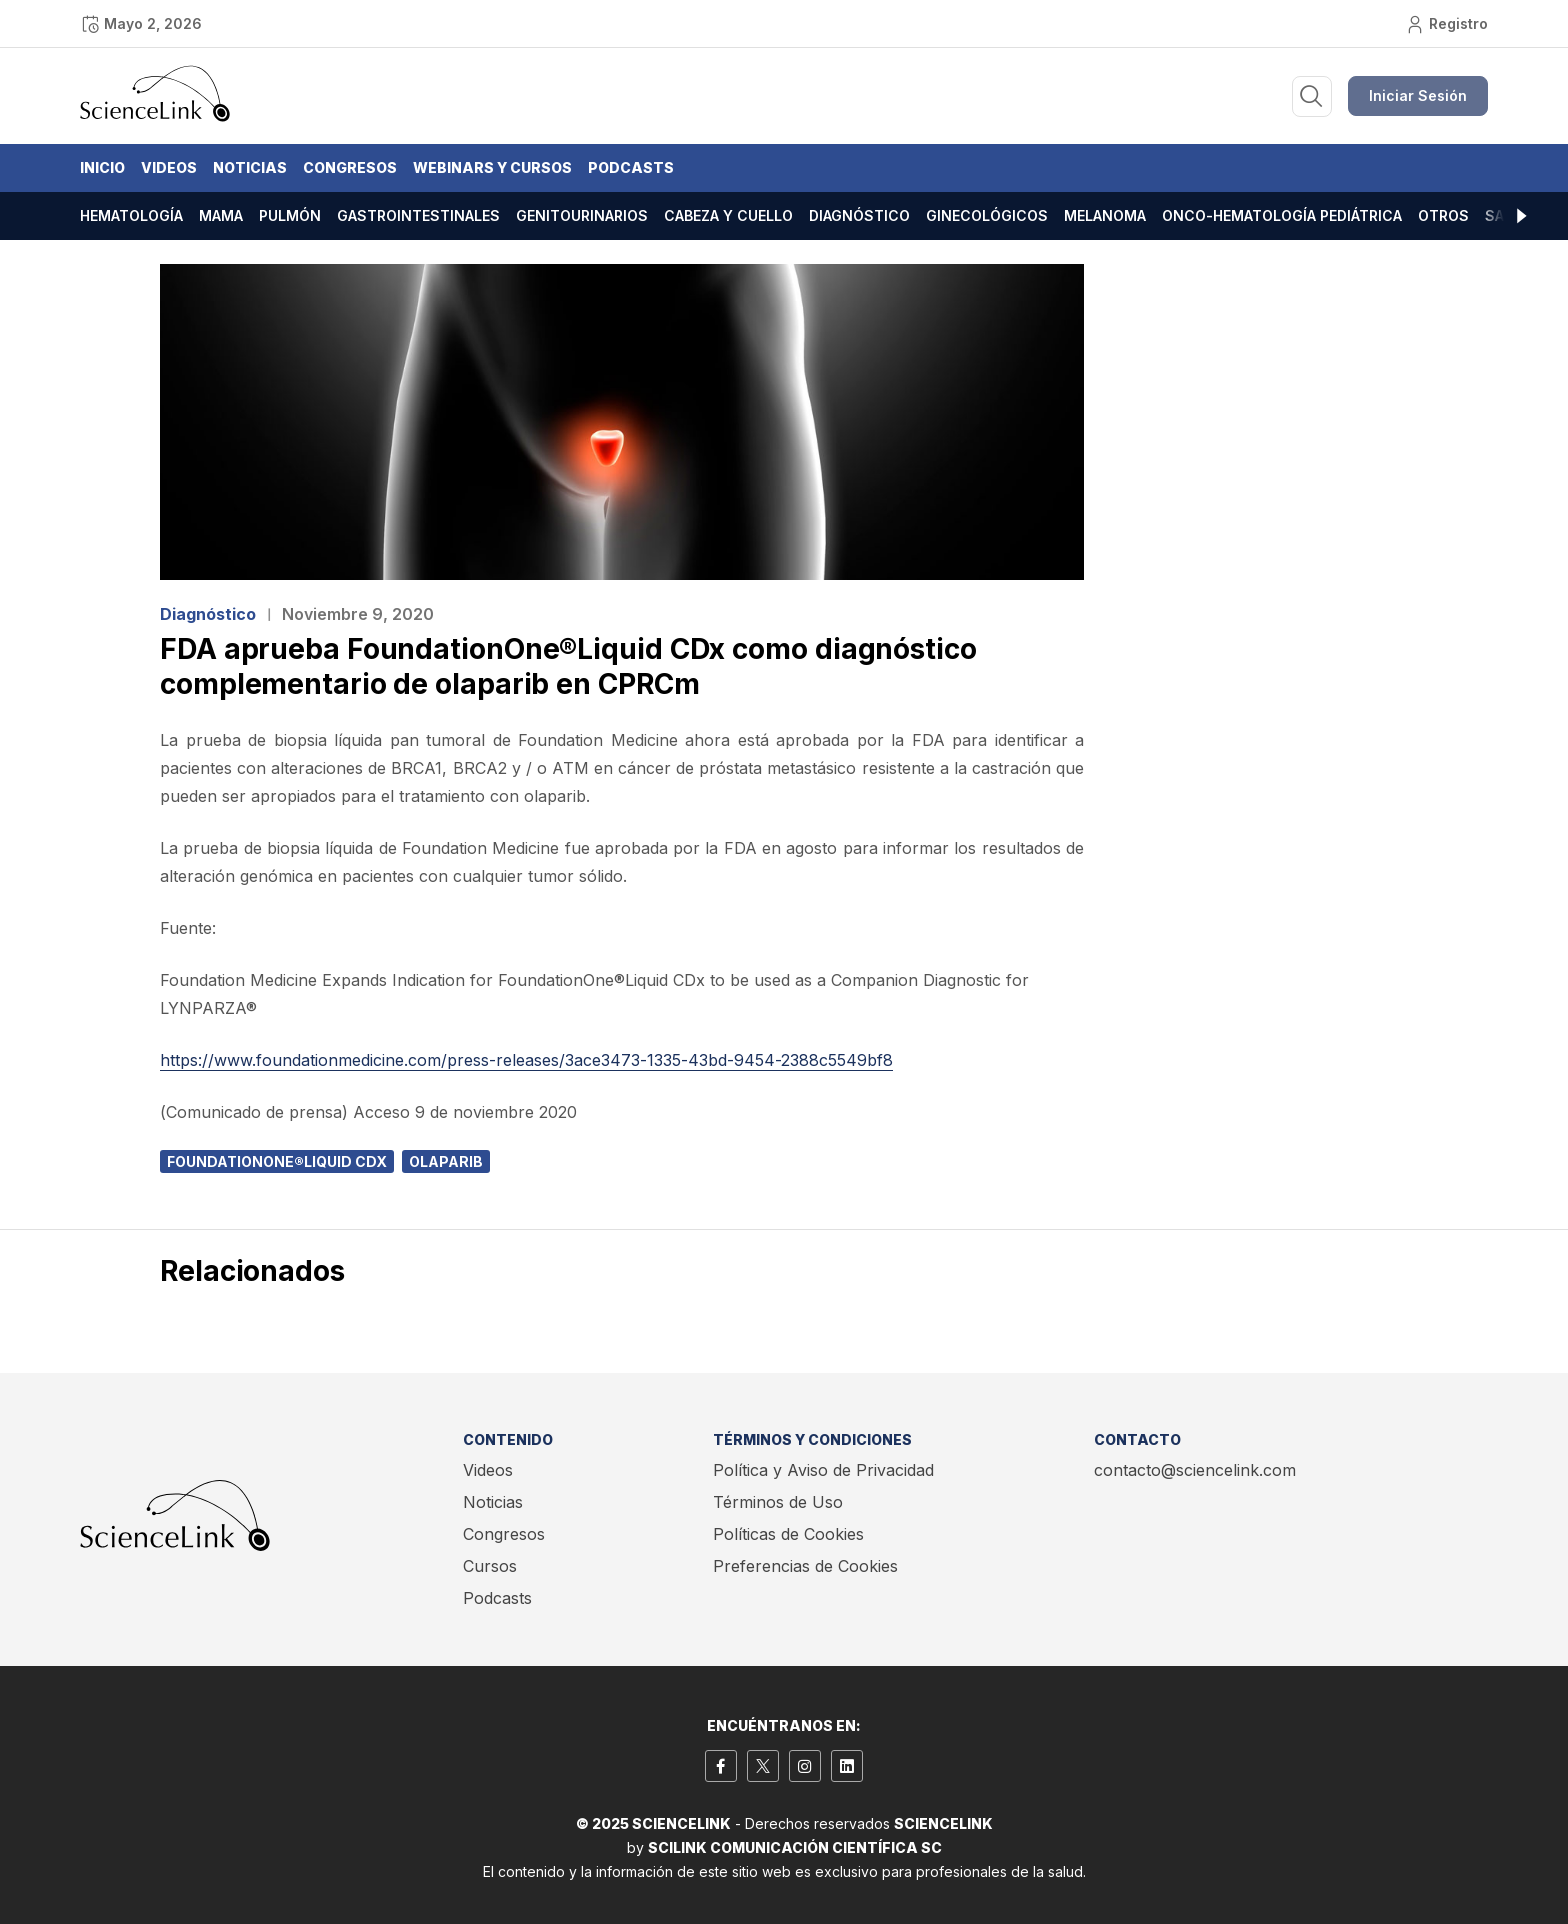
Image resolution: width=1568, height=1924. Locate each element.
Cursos (490, 1566)
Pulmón (290, 215)
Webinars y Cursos (492, 167)
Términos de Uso (778, 1502)
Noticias (250, 167)
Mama (221, 215)
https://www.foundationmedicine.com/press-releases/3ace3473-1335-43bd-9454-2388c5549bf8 (526, 1060)
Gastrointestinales (418, 215)
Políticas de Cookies (788, 1534)
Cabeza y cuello (728, 215)
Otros (1443, 215)
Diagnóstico (859, 215)
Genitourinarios (582, 215)
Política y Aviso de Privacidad (823, 1470)
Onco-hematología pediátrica (1282, 215)
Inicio (102, 167)
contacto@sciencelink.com (1195, 1470)
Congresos (350, 167)
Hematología (131, 215)
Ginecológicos (987, 215)
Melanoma (1105, 215)
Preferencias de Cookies (805, 1566)
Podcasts (631, 167)
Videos (169, 167)
